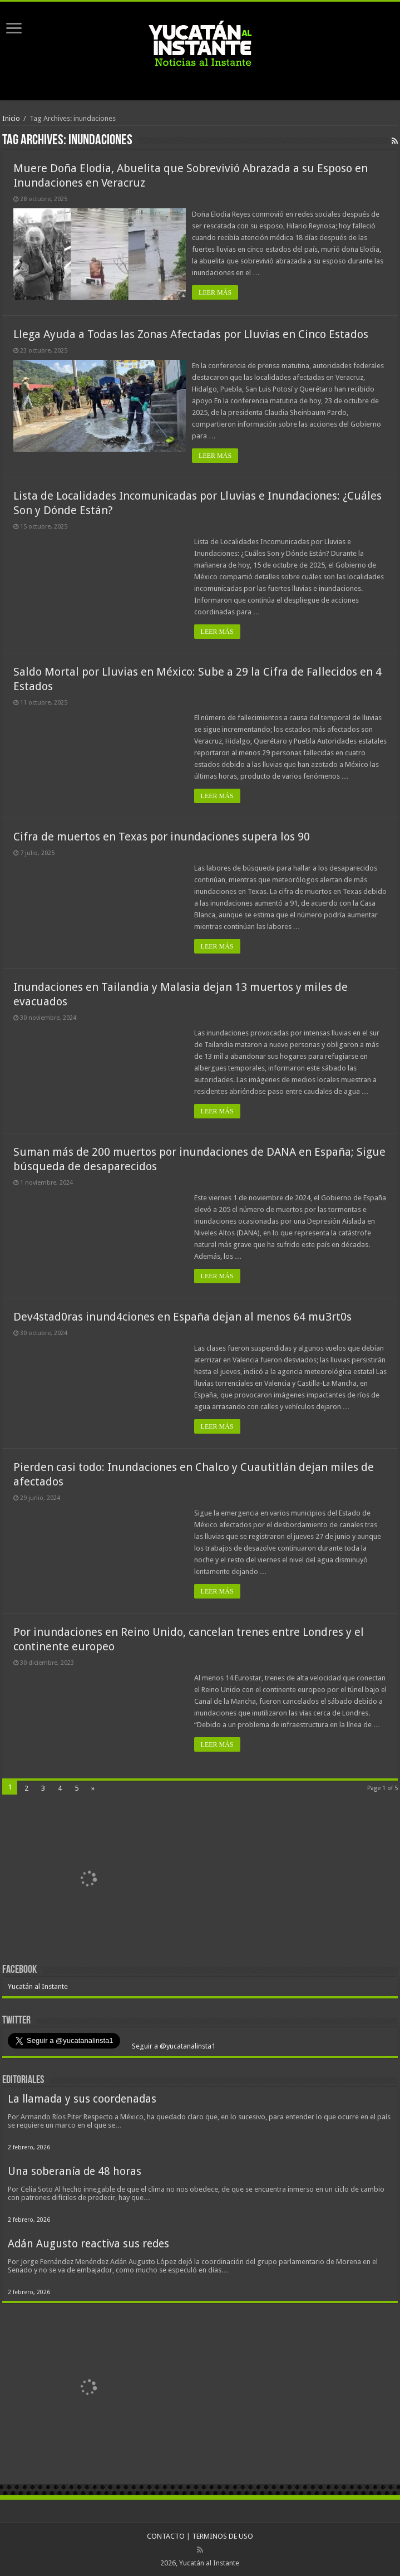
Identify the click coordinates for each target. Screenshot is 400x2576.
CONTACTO (166, 2535)
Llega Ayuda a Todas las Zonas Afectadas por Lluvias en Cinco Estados (190, 333)
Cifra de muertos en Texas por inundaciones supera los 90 (161, 835)
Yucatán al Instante (38, 1985)
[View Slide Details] (88, 1879)
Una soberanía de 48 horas (74, 2170)
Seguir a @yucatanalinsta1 (172, 2045)
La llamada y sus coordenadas (82, 2097)
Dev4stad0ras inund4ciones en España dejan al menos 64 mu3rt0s (182, 1315)
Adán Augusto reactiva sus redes (88, 2242)
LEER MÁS (217, 292)
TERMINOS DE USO (222, 2535)
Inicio (11, 118)
